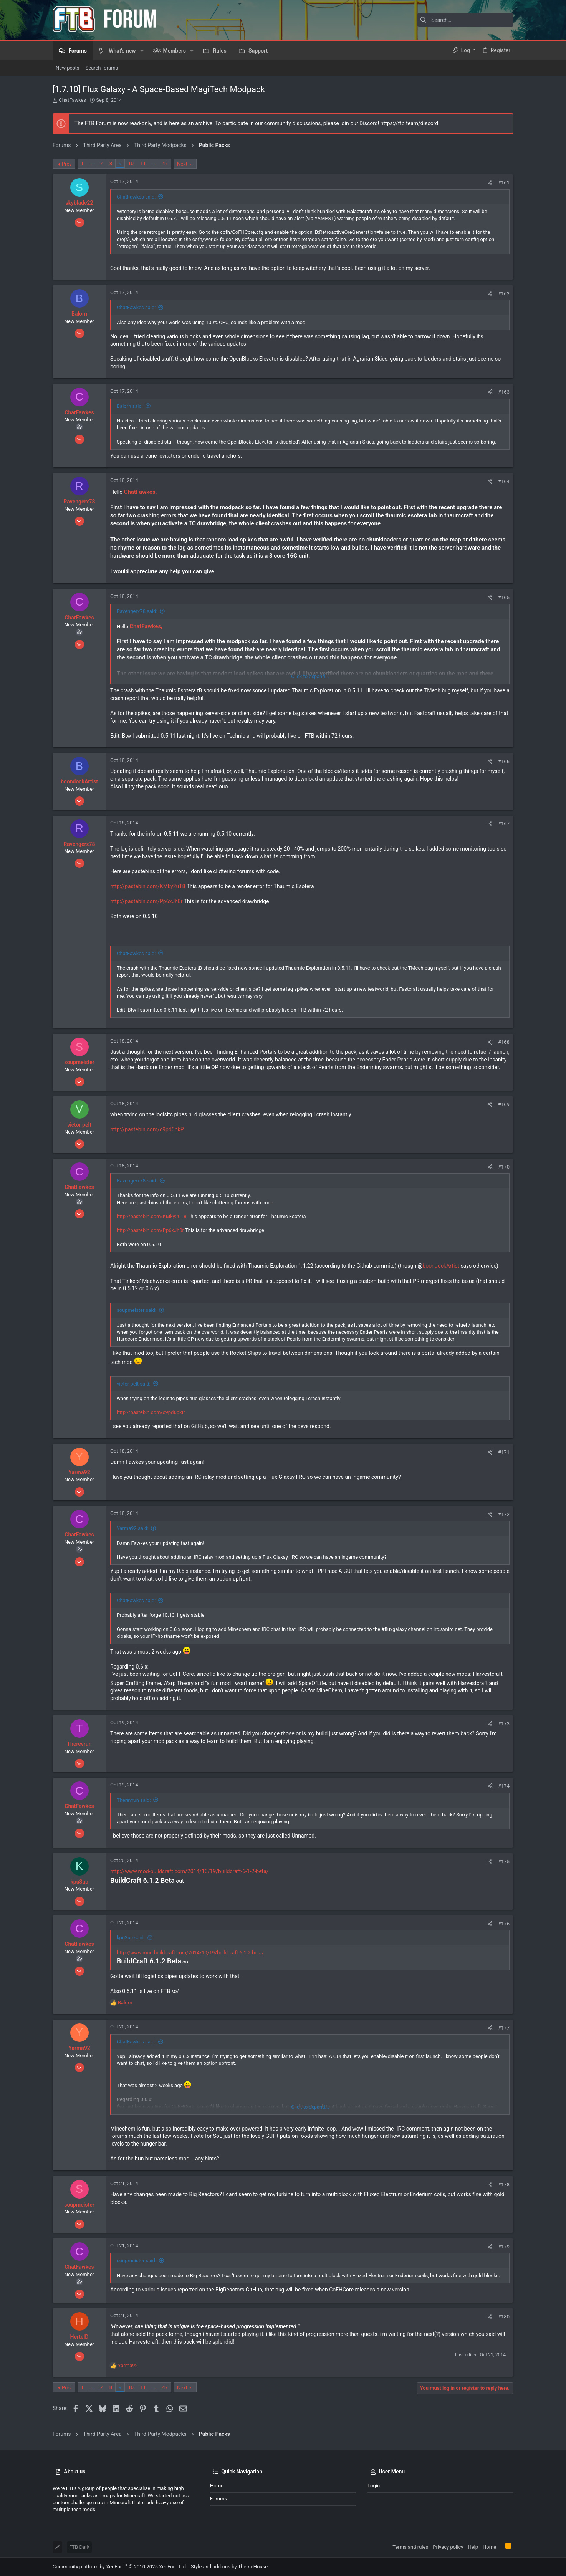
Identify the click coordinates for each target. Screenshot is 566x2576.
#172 (504, 1514)
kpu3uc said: (131, 1937)
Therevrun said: (134, 1800)
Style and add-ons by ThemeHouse (229, 2566)
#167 (504, 823)
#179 (504, 2247)
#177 (504, 2028)
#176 (504, 1924)
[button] (142, 51)
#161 (504, 182)
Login (373, 2485)
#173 (504, 1724)
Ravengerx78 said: (137, 611)
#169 (504, 1104)
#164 (504, 481)
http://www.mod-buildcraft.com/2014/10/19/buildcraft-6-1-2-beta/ (189, 1871)
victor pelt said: (134, 1384)
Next (182, 164)
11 (143, 163)
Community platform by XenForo (120, 2566)
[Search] (465, 20)
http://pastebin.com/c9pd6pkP (147, 1129)
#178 (504, 2184)
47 (165, 163)
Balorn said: (130, 406)
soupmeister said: (136, 1310)
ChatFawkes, (140, 491)
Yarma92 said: (133, 1528)
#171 (504, 1452)
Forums (218, 2499)
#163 (504, 392)
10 (131, 163)
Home (216, 2485)
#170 (504, 1167)
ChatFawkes (72, 100)
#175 (504, 1861)
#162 (504, 293)
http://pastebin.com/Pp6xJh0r (146, 901)
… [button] (92, 163)
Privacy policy (448, 2547)
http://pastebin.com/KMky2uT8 (147, 886)
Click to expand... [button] (310, 676)
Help (473, 2547)
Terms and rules (410, 2547)
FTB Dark (79, 2547)
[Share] (490, 182)
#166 (504, 761)
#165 (504, 597)
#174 (504, 1786)
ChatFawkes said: (136, 197)
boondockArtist (440, 1266)
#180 (504, 2316)
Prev (67, 164)
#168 (504, 1042)
